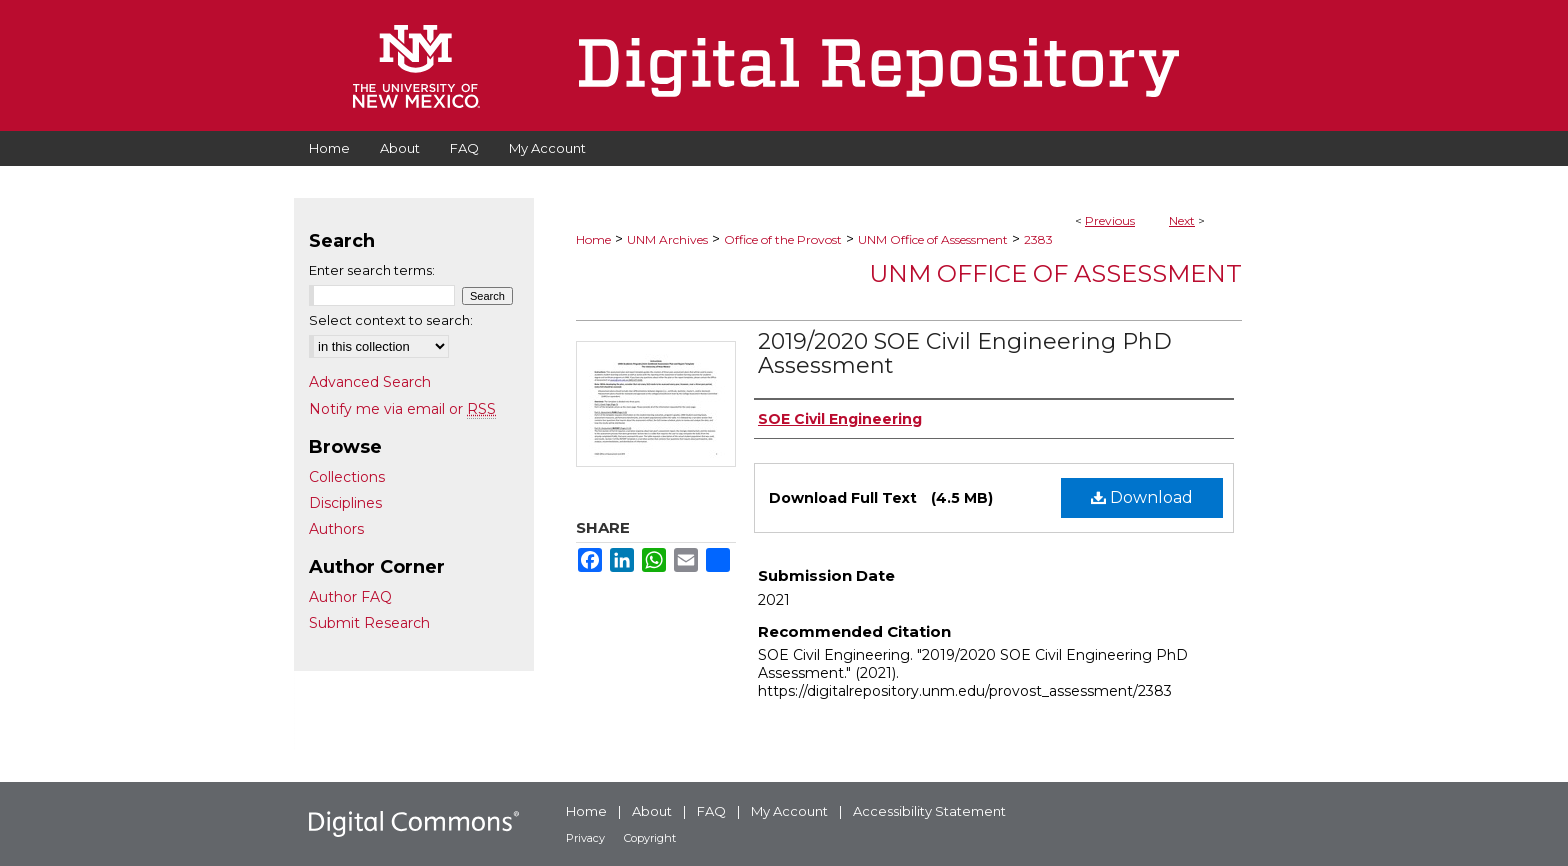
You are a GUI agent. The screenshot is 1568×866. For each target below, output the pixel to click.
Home (593, 239)
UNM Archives (667, 239)
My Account (789, 811)
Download (1142, 497)
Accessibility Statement (929, 811)
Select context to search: (391, 320)
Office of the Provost (783, 239)
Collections (347, 477)
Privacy (585, 838)
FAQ (711, 811)
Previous (1110, 220)
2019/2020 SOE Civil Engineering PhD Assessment (965, 353)
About (652, 811)
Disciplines (345, 503)
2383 (1038, 239)
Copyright (650, 838)
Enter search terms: (372, 270)
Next (1182, 220)
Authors (336, 529)
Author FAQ (350, 597)
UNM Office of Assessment (933, 239)
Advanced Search (370, 382)
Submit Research (369, 623)
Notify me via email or (402, 409)
